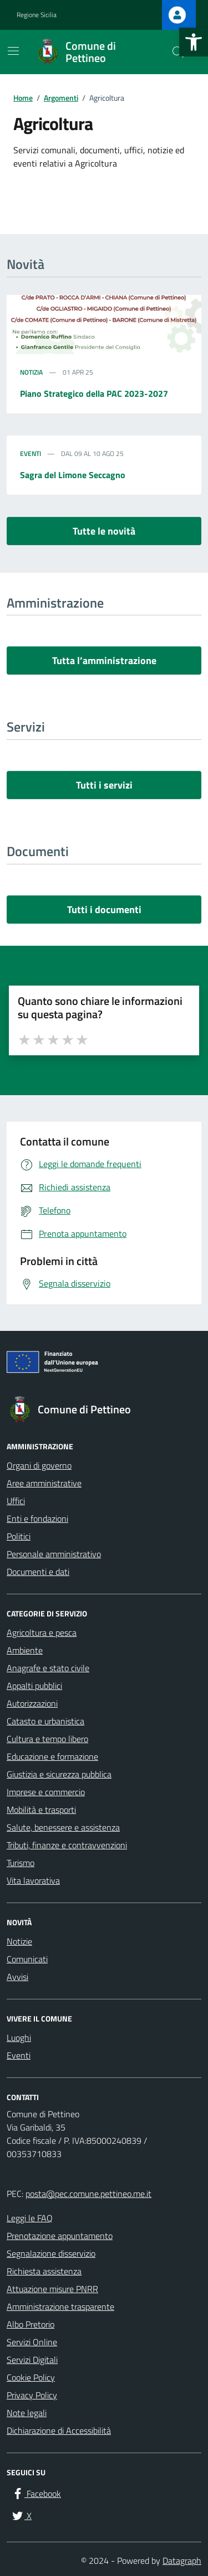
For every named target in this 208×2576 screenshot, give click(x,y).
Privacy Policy (32, 2395)
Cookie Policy (31, 2377)
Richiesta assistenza (44, 2271)
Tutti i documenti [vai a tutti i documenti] (104, 909)
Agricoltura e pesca (42, 1632)
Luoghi (19, 2037)
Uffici (16, 1500)
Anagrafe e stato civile (48, 1668)
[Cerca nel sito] (178, 52)
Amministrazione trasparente (60, 2306)
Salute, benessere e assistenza (63, 1827)
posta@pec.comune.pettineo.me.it (88, 2193)
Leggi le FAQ (30, 2218)
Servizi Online (32, 2342)
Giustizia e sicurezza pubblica (59, 1774)
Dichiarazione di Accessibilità (59, 2430)
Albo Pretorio (30, 2324)
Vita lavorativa (33, 1880)
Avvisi (17, 1976)
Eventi (30, 454)
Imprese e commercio (46, 1791)
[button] (193, 42)
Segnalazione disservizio (51, 2253)
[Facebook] (36, 2493)
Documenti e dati (38, 1571)
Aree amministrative (44, 1483)
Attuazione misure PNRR (52, 2288)
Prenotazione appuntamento (60, 2235)
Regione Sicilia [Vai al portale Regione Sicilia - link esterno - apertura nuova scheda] (37, 15)
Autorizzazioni (32, 1703)
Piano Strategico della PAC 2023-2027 (94, 393)
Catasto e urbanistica (45, 1721)
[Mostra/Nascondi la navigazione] (13, 51)
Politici (19, 1536)
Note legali (27, 2412)
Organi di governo (39, 1465)
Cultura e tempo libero (47, 1738)
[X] (21, 2516)
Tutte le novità (104, 531)
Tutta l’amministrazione (104, 660)
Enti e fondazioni (37, 1518)
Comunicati (27, 1959)
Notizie (19, 1941)
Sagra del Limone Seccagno (72, 474)
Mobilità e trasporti (41, 1809)
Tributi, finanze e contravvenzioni (67, 1845)
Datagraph (182, 2560)
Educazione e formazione (52, 1756)
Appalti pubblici (34, 1685)
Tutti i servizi (104, 785)
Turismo (20, 1862)
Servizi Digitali (32, 2359)
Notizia (31, 372)
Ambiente (25, 1650)
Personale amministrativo (54, 1554)
